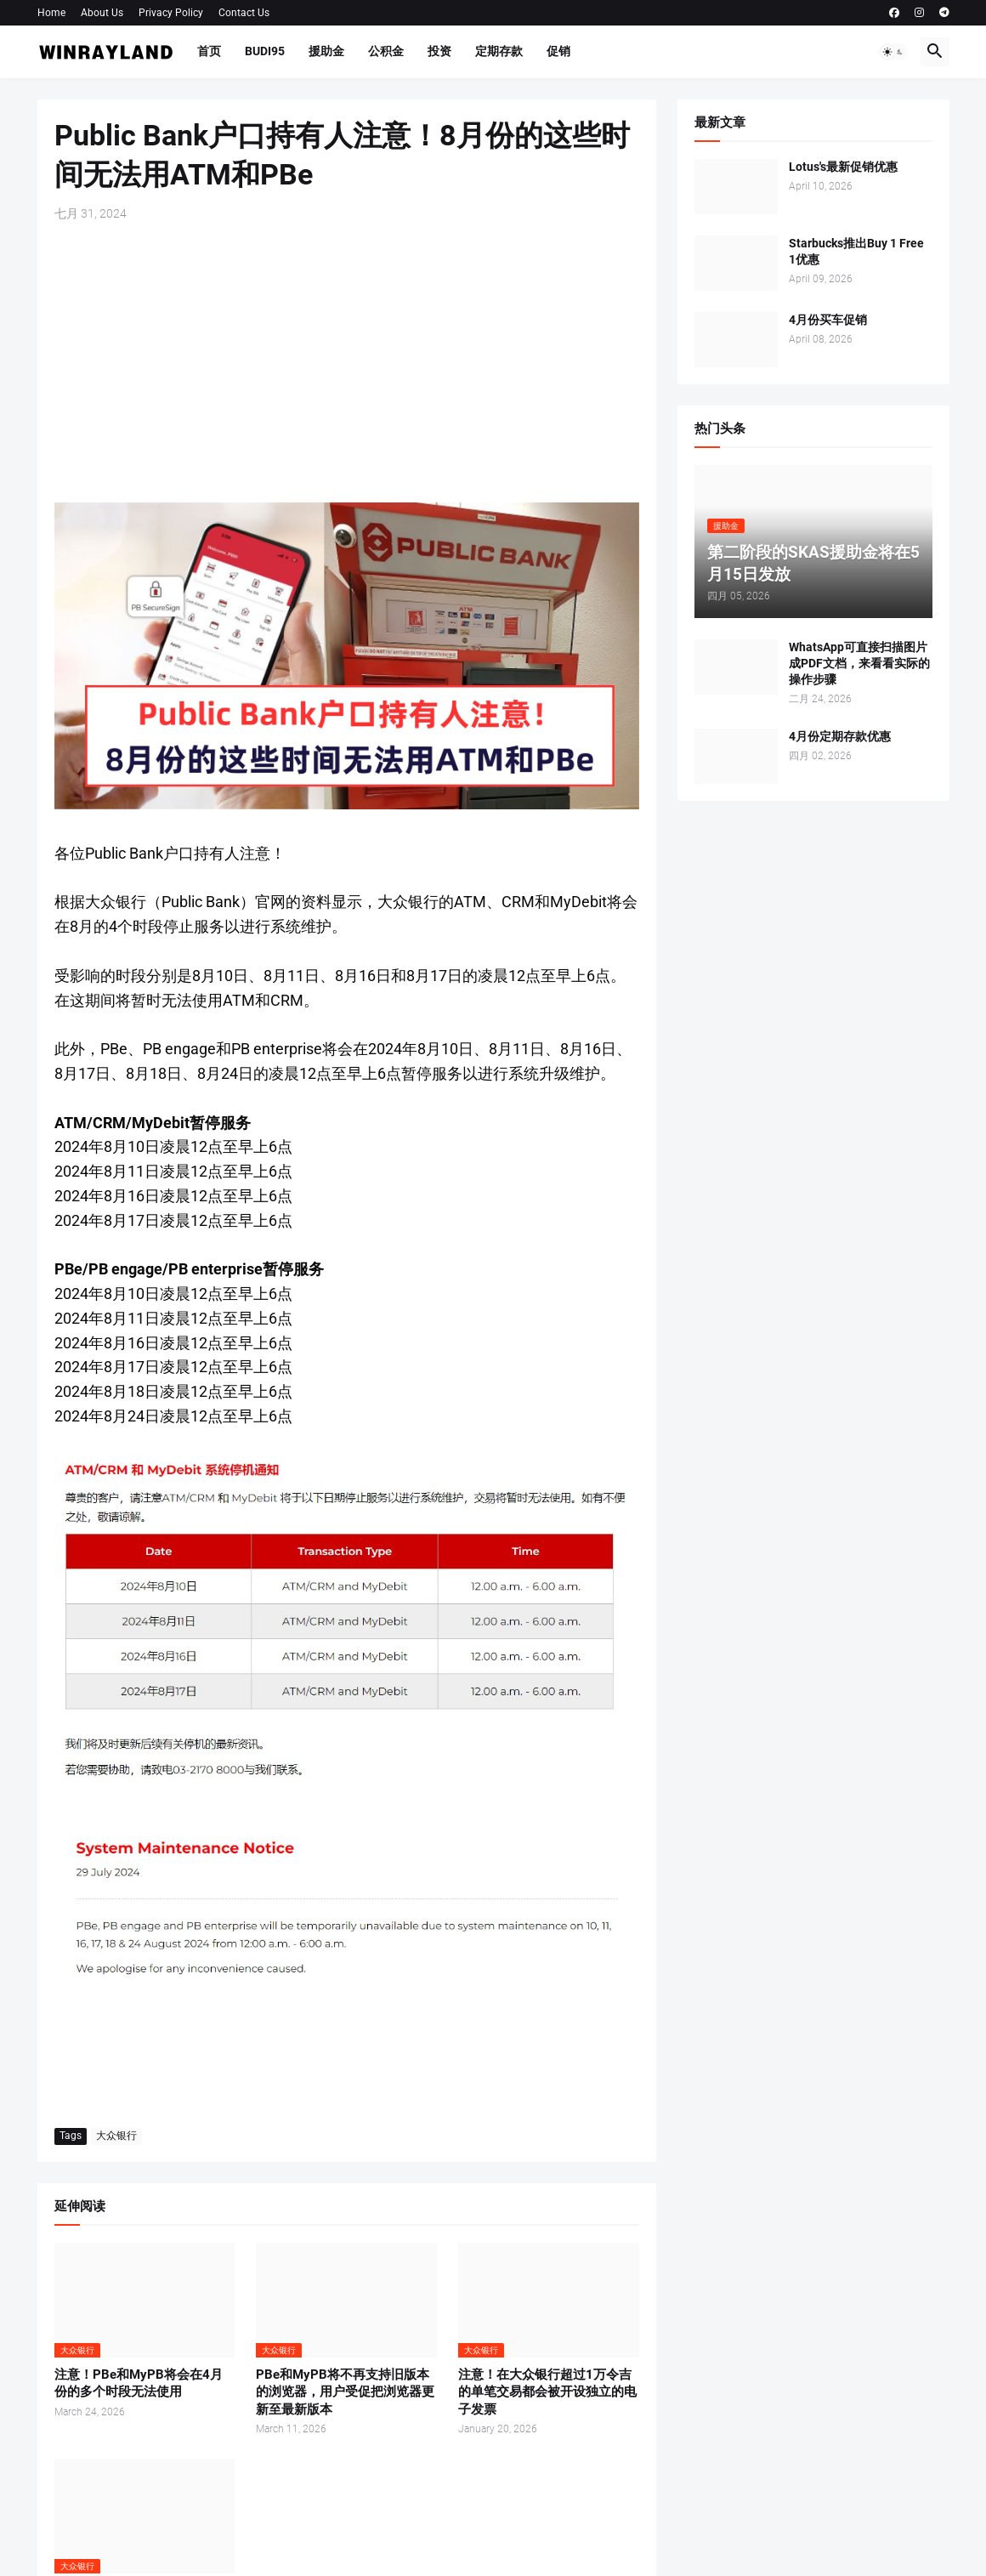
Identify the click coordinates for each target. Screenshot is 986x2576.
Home (51, 13)
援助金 (326, 51)
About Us (102, 13)
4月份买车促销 (828, 319)
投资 (439, 51)
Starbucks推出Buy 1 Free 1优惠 (856, 251)
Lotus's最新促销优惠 (843, 166)
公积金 (386, 51)
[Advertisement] (346, 362)
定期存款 (499, 51)
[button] (893, 51)
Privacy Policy (171, 13)
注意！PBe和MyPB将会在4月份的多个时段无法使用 (138, 2383)
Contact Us (243, 13)
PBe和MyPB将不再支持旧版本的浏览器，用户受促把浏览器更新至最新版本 (345, 2392)
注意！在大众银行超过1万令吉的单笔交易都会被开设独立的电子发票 (547, 2392)
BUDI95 (265, 51)
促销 (558, 51)
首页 (209, 51)
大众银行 (116, 2136)
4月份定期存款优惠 (840, 736)
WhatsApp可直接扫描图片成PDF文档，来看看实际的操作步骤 (859, 663)
